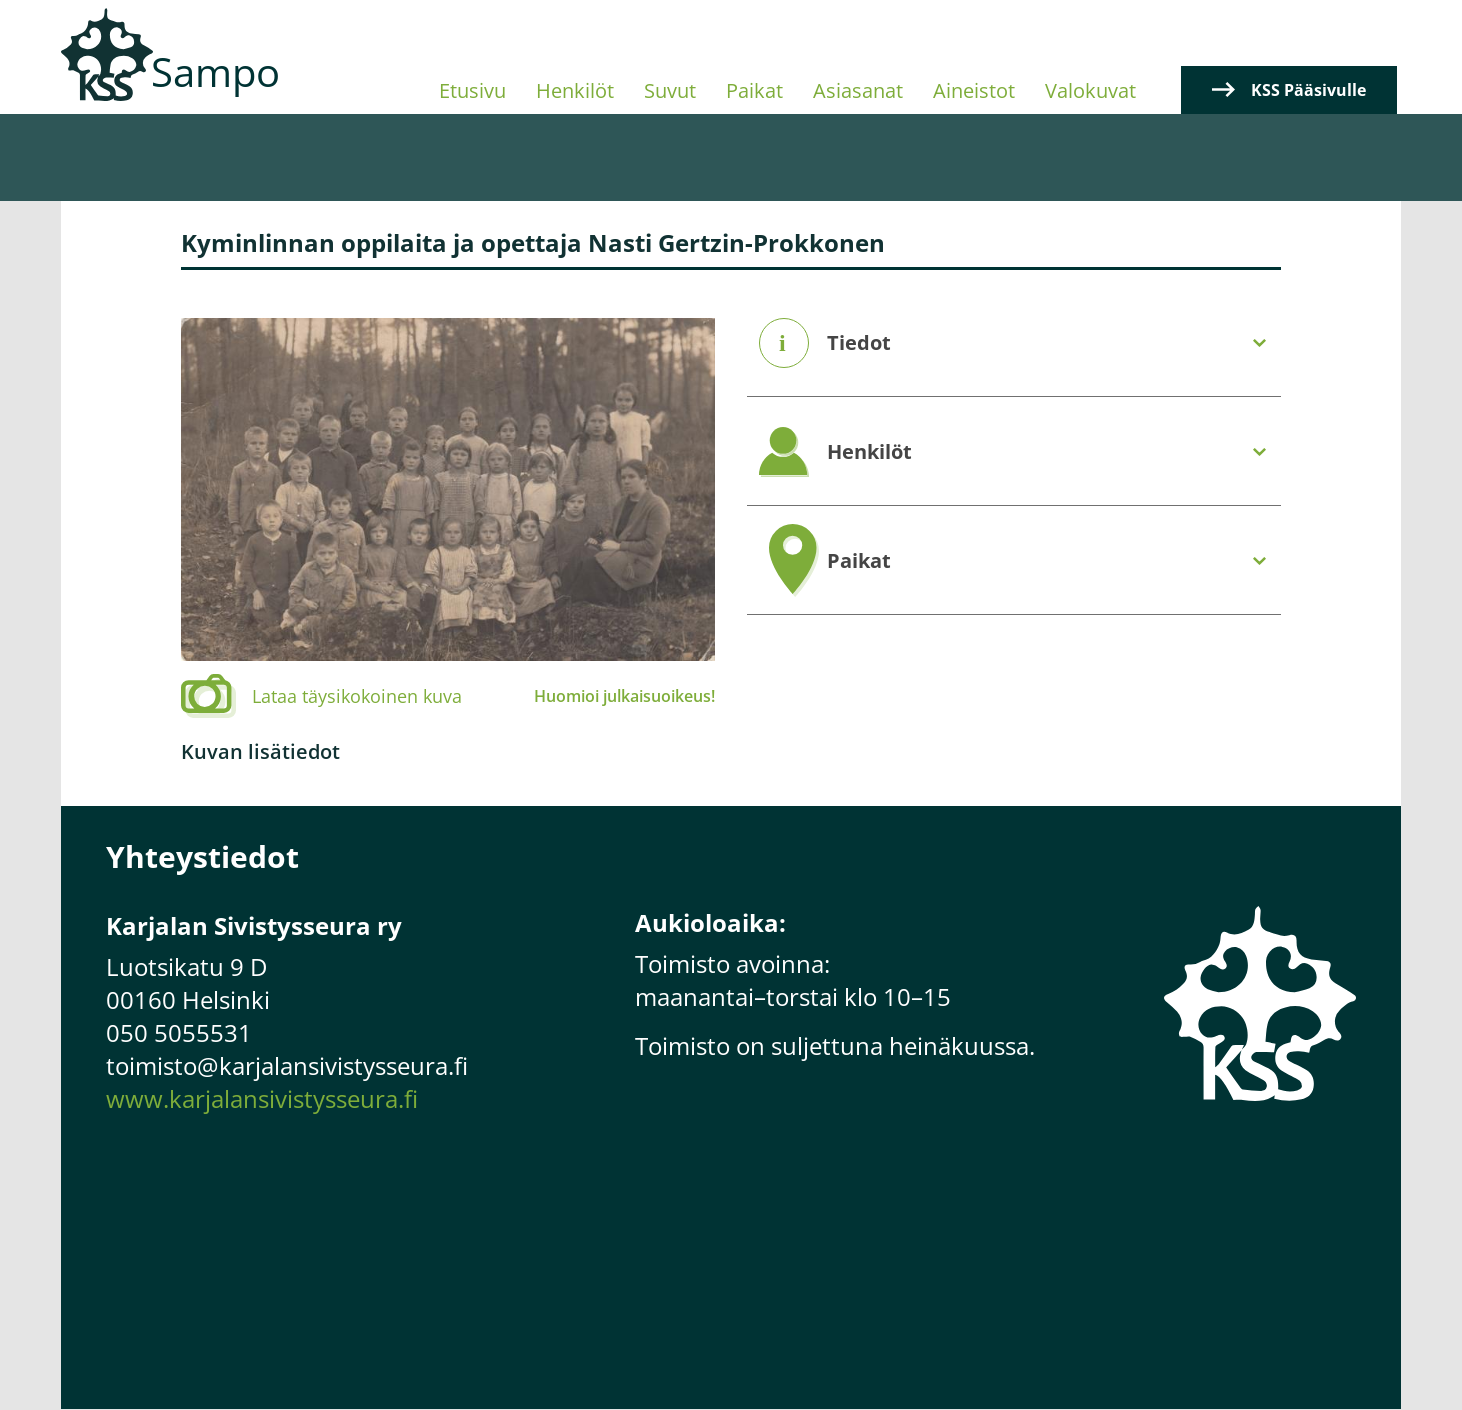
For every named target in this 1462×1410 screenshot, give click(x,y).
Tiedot (859, 343)
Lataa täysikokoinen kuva (357, 696)
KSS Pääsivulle (1308, 90)
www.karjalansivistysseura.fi (262, 1098)
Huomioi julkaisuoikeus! (624, 696)
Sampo (215, 71)
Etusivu (472, 90)
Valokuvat (1090, 90)
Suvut (670, 90)
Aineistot (974, 90)
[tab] (1014, 343)
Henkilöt (575, 90)
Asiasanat (858, 90)
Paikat (754, 90)
